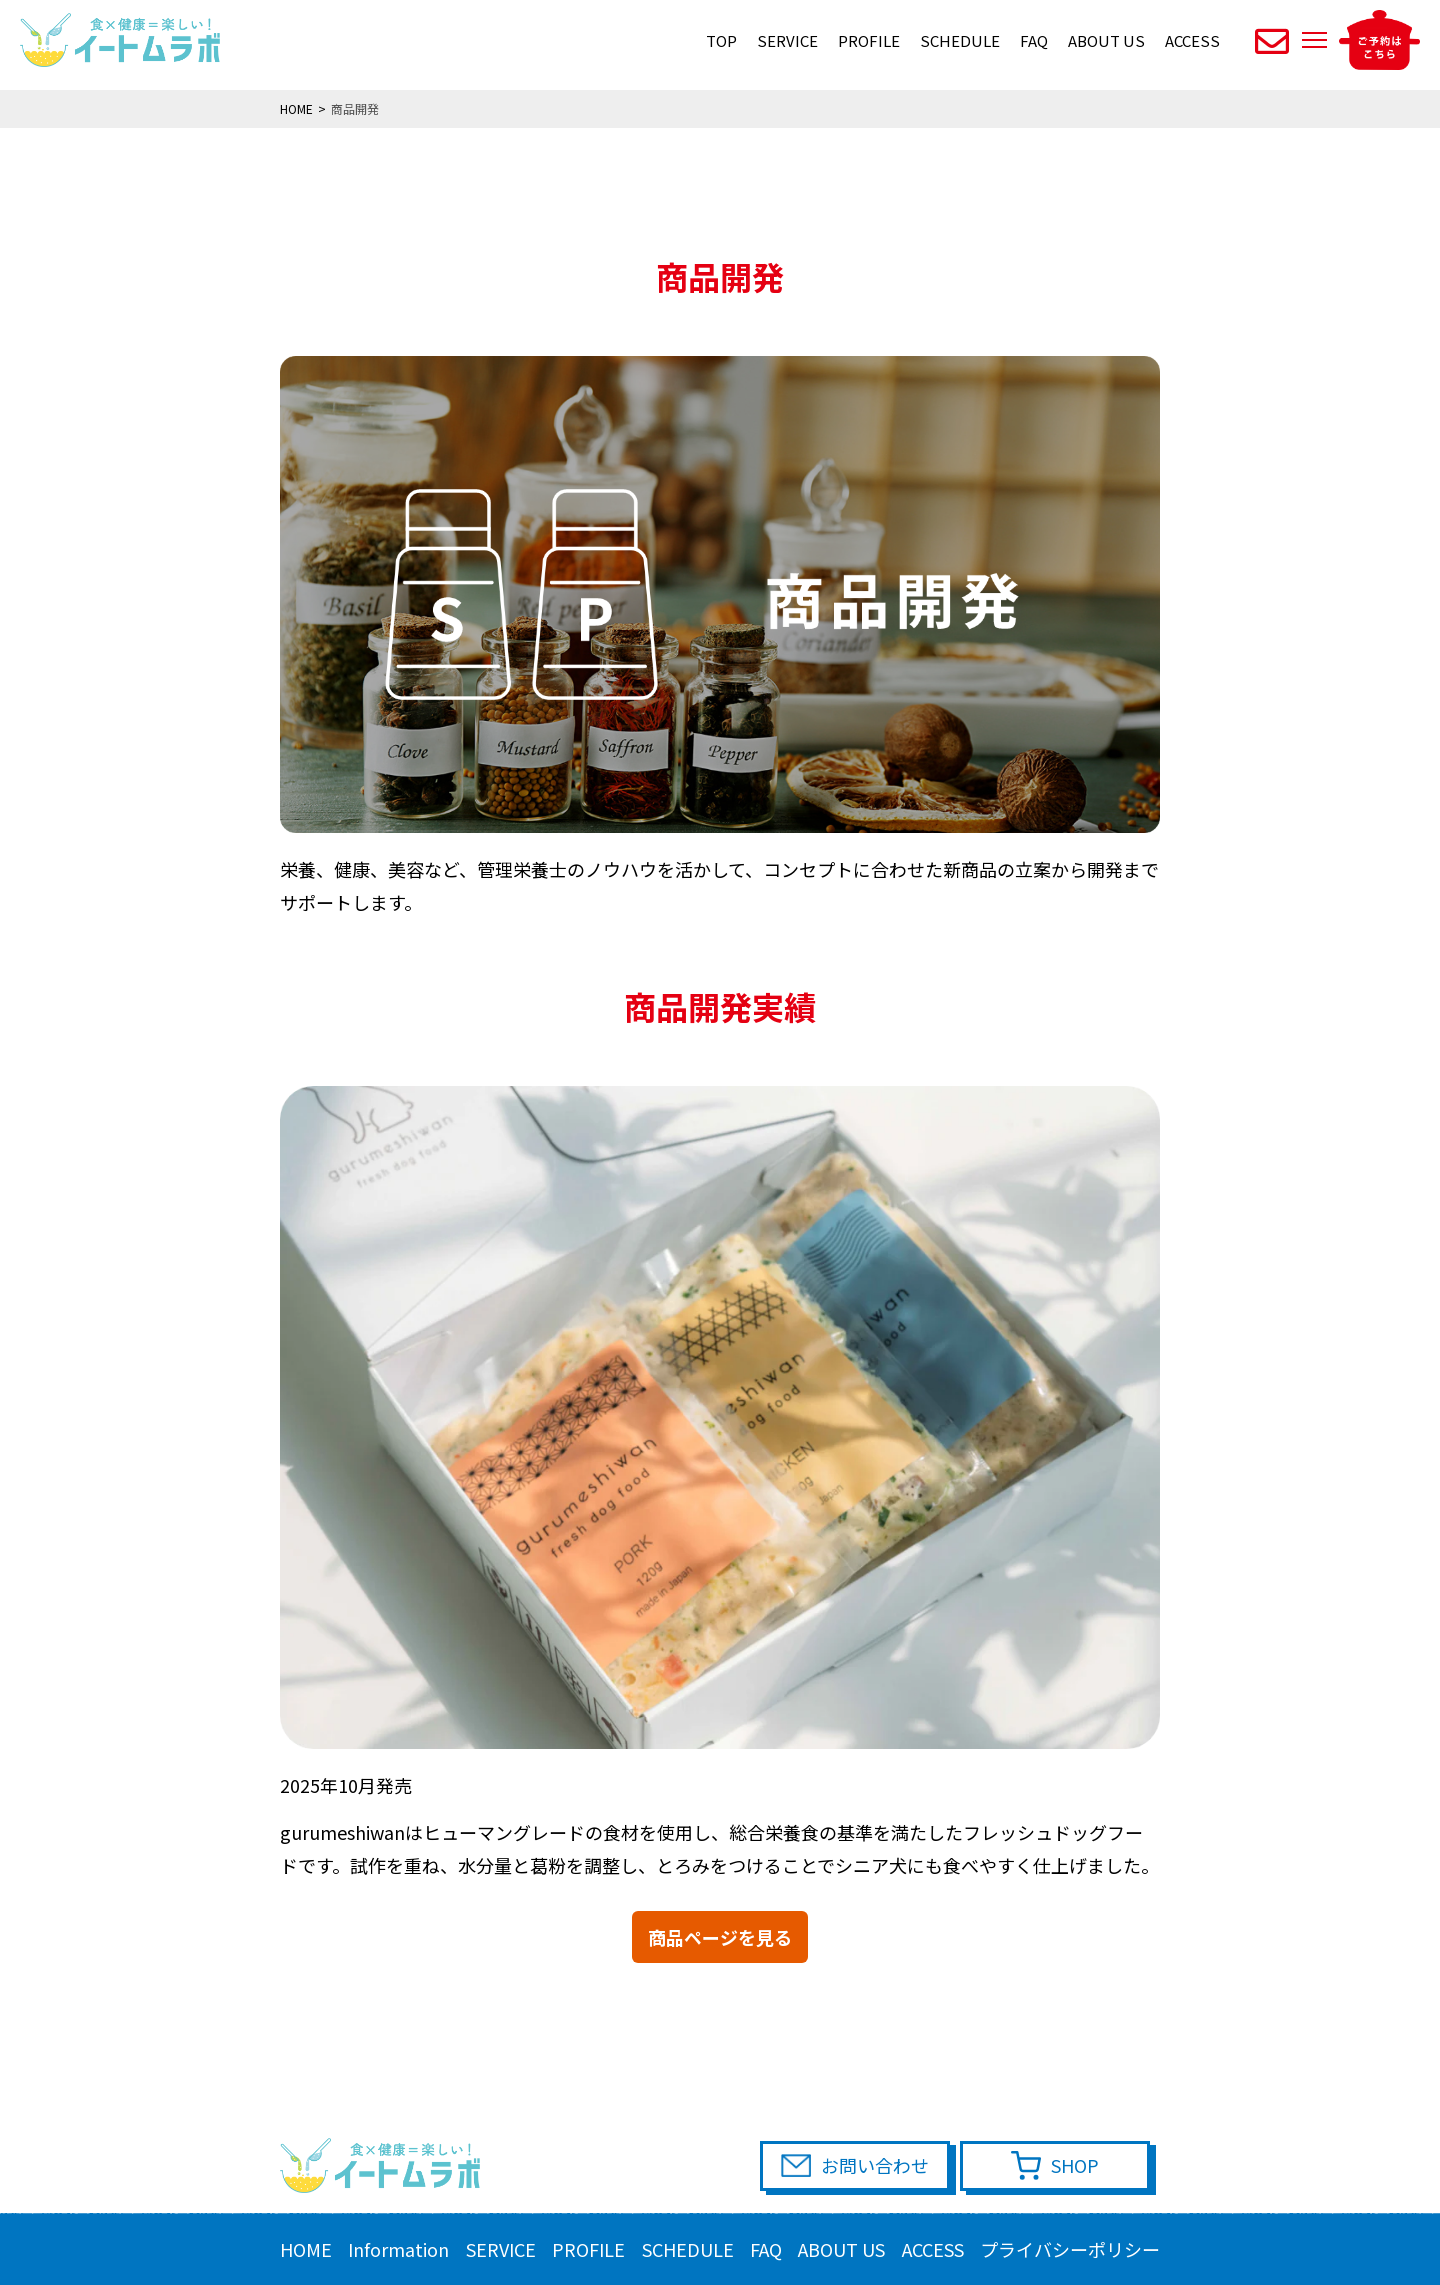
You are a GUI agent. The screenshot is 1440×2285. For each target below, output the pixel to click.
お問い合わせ (875, 2165)
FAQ (1034, 40)
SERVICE (787, 40)
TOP (721, 40)
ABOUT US (1106, 40)
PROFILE (869, 40)
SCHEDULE (960, 40)
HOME (306, 2249)
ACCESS (1192, 40)
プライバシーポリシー (1070, 2249)
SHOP (1075, 2165)
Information (398, 2249)
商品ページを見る (720, 1937)
